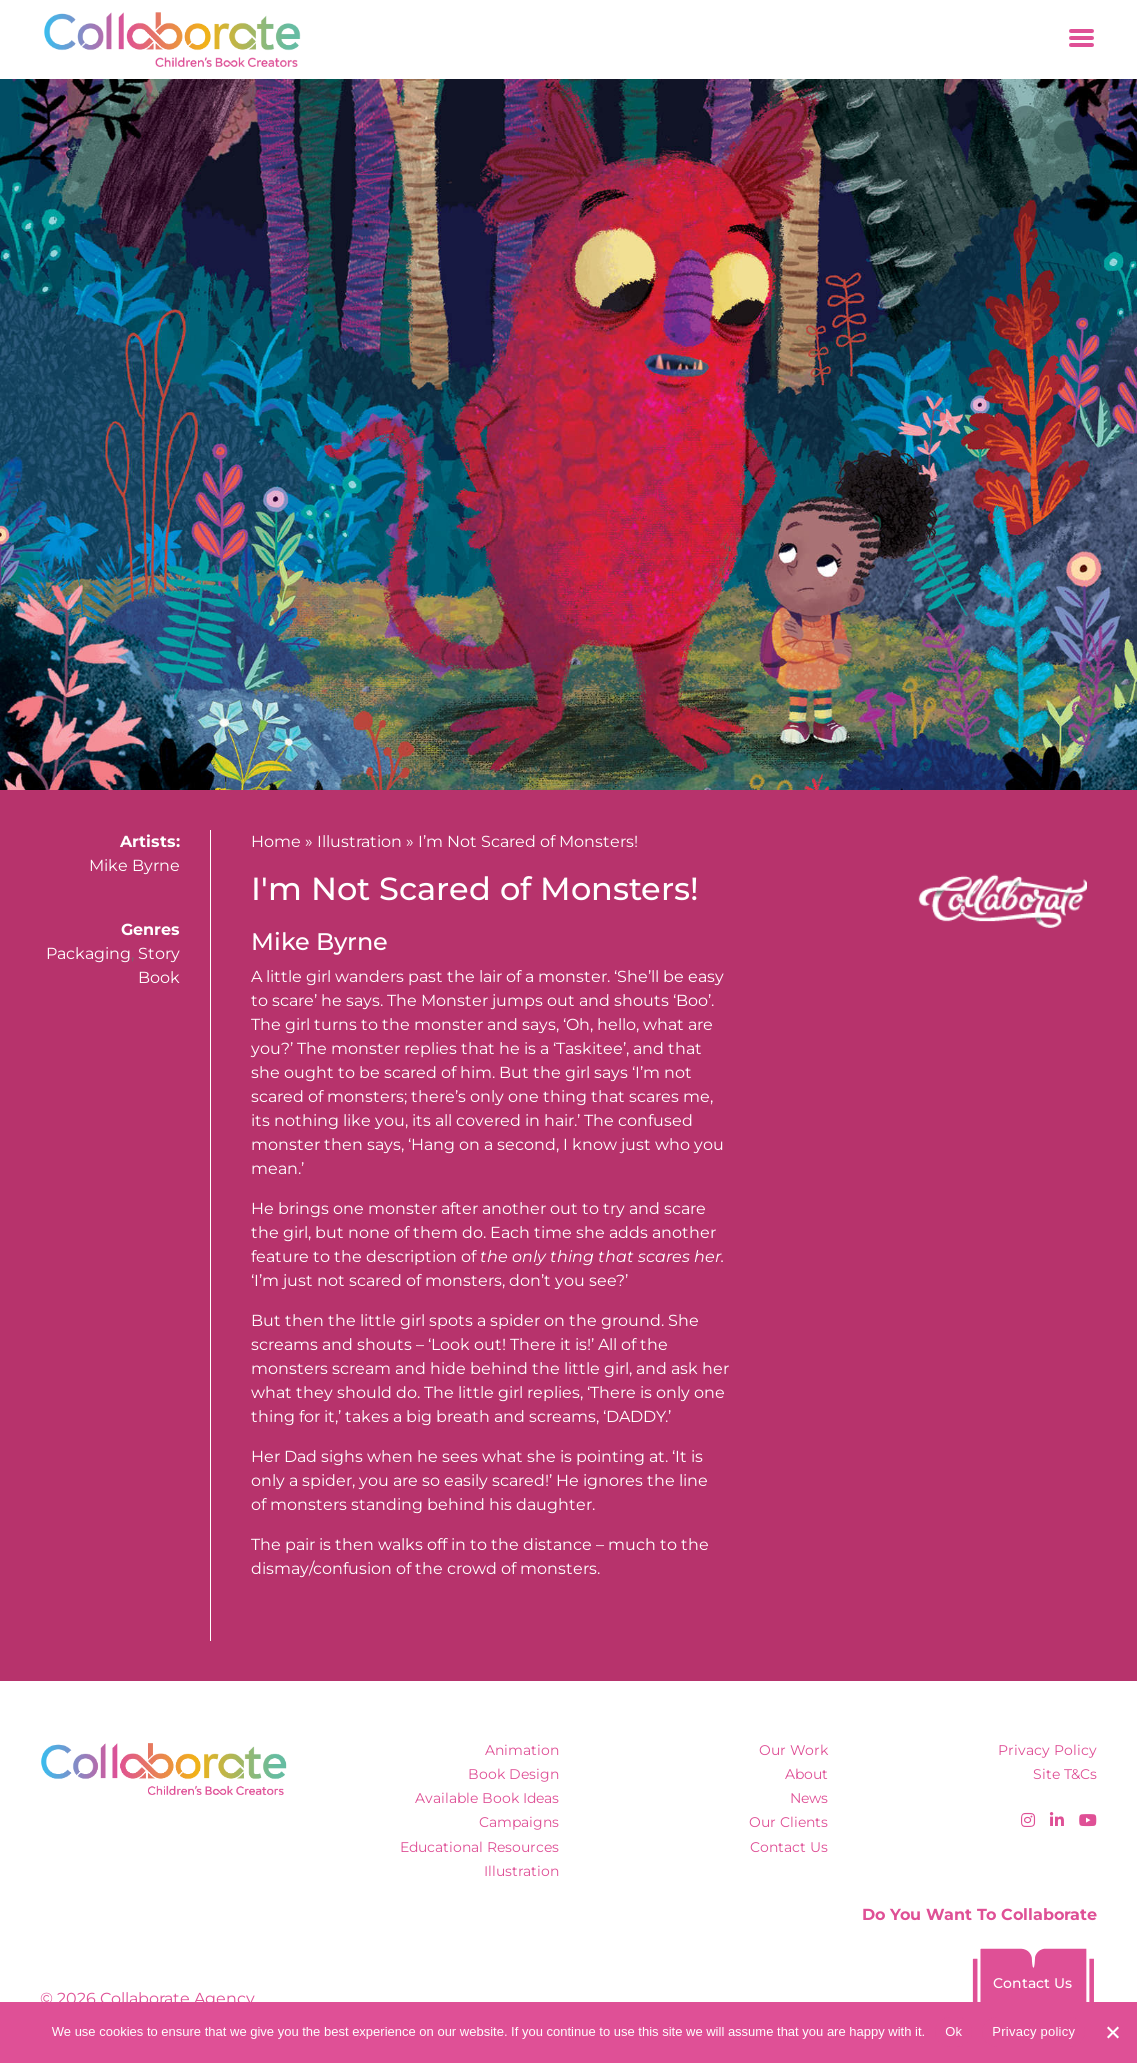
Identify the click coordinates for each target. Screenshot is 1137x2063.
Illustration (359, 841)
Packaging (88, 953)
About (806, 1774)
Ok (953, 2031)
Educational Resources (479, 1847)
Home (276, 841)
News (809, 1798)
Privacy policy (1033, 2031)
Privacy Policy (1047, 1750)
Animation (522, 1750)
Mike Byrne (134, 865)
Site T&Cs (1065, 1774)
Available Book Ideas (487, 1798)
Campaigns (519, 1822)
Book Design (513, 1774)
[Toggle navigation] (1081, 39)
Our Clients (788, 1822)
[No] (1112, 2032)
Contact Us (789, 1847)
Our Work (793, 1750)
